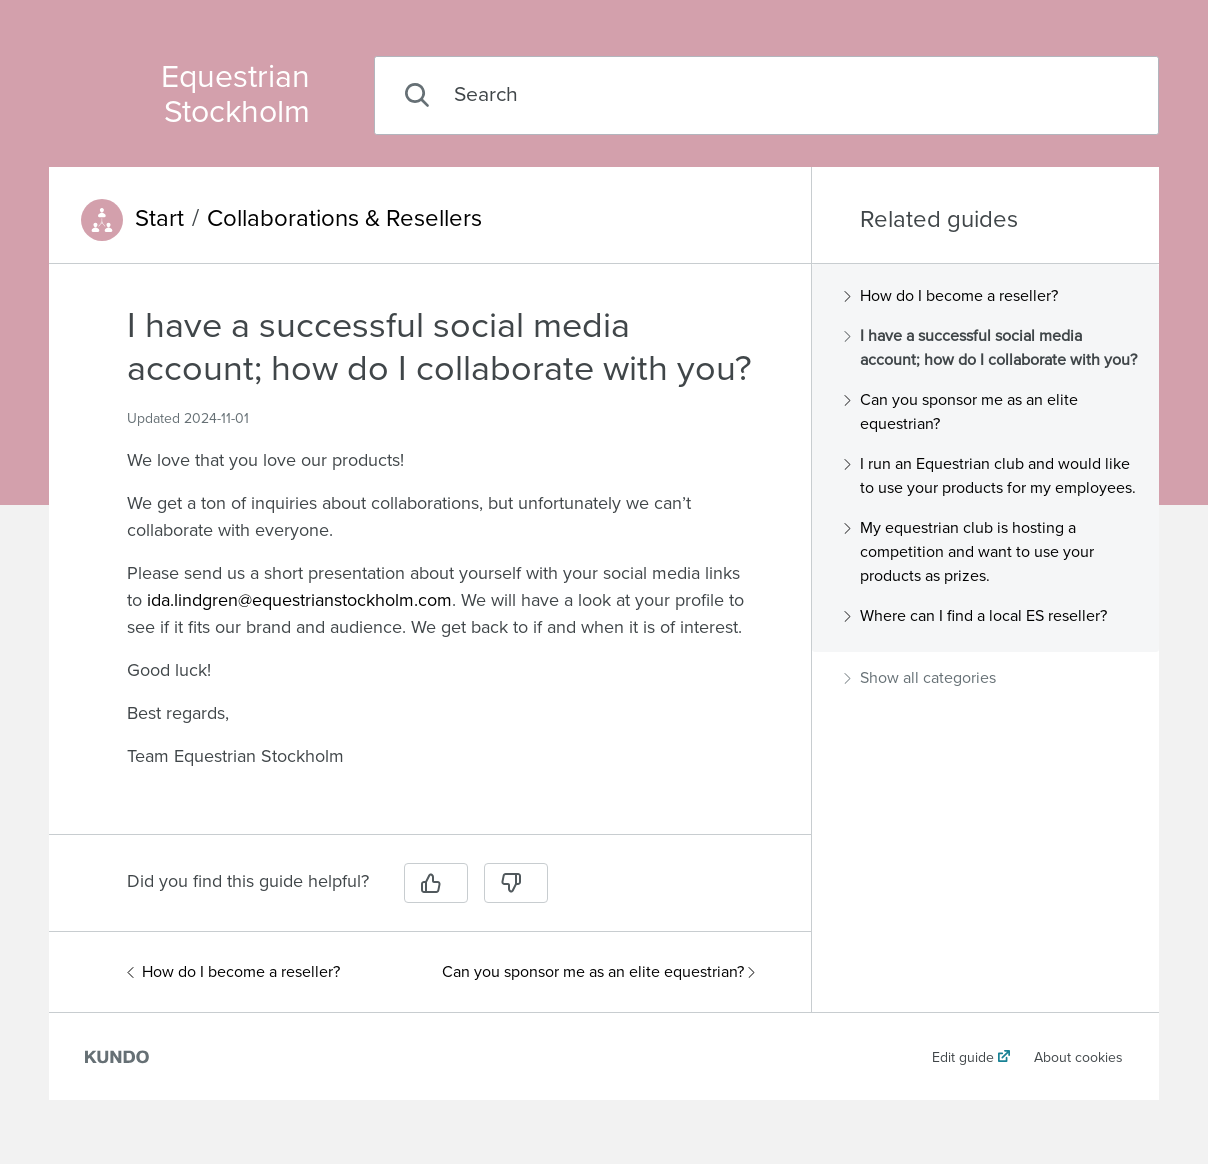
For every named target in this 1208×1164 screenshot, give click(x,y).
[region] (430, 561)
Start (159, 219)
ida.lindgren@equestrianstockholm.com (299, 600)
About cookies (1078, 1057)
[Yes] (436, 883)
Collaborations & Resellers (344, 219)
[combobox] (766, 95)
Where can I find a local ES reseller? (975, 616)
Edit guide (963, 1057)
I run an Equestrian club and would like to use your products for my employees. (990, 476)
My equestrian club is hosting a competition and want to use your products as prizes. (969, 552)
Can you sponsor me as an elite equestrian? (598, 972)
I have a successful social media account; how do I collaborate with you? (990, 348)
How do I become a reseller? (233, 972)
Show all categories (920, 678)
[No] (516, 883)
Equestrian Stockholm (235, 95)
